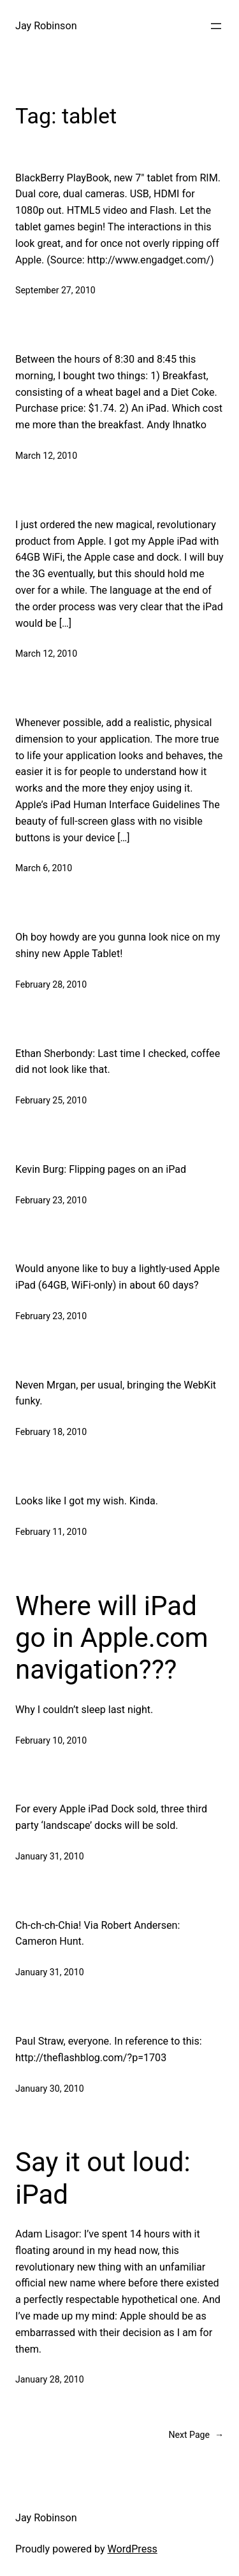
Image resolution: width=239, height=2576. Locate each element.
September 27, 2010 (55, 290)
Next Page (196, 2435)
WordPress (132, 2549)
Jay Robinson (46, 26)
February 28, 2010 (51, 984)
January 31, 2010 (49, 1856)
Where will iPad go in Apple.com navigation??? (111, 1638)
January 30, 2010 (49, 2088)
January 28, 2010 (49, 2379)
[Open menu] (216, 26)
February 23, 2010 (51, 1200)
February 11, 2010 (51, 1532)
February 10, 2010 (51, 1740)
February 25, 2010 (51, 1100)
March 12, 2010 (46, 456)
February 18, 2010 (51, 1432)
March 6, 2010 (43, 868)
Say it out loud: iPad (103, 2177)
